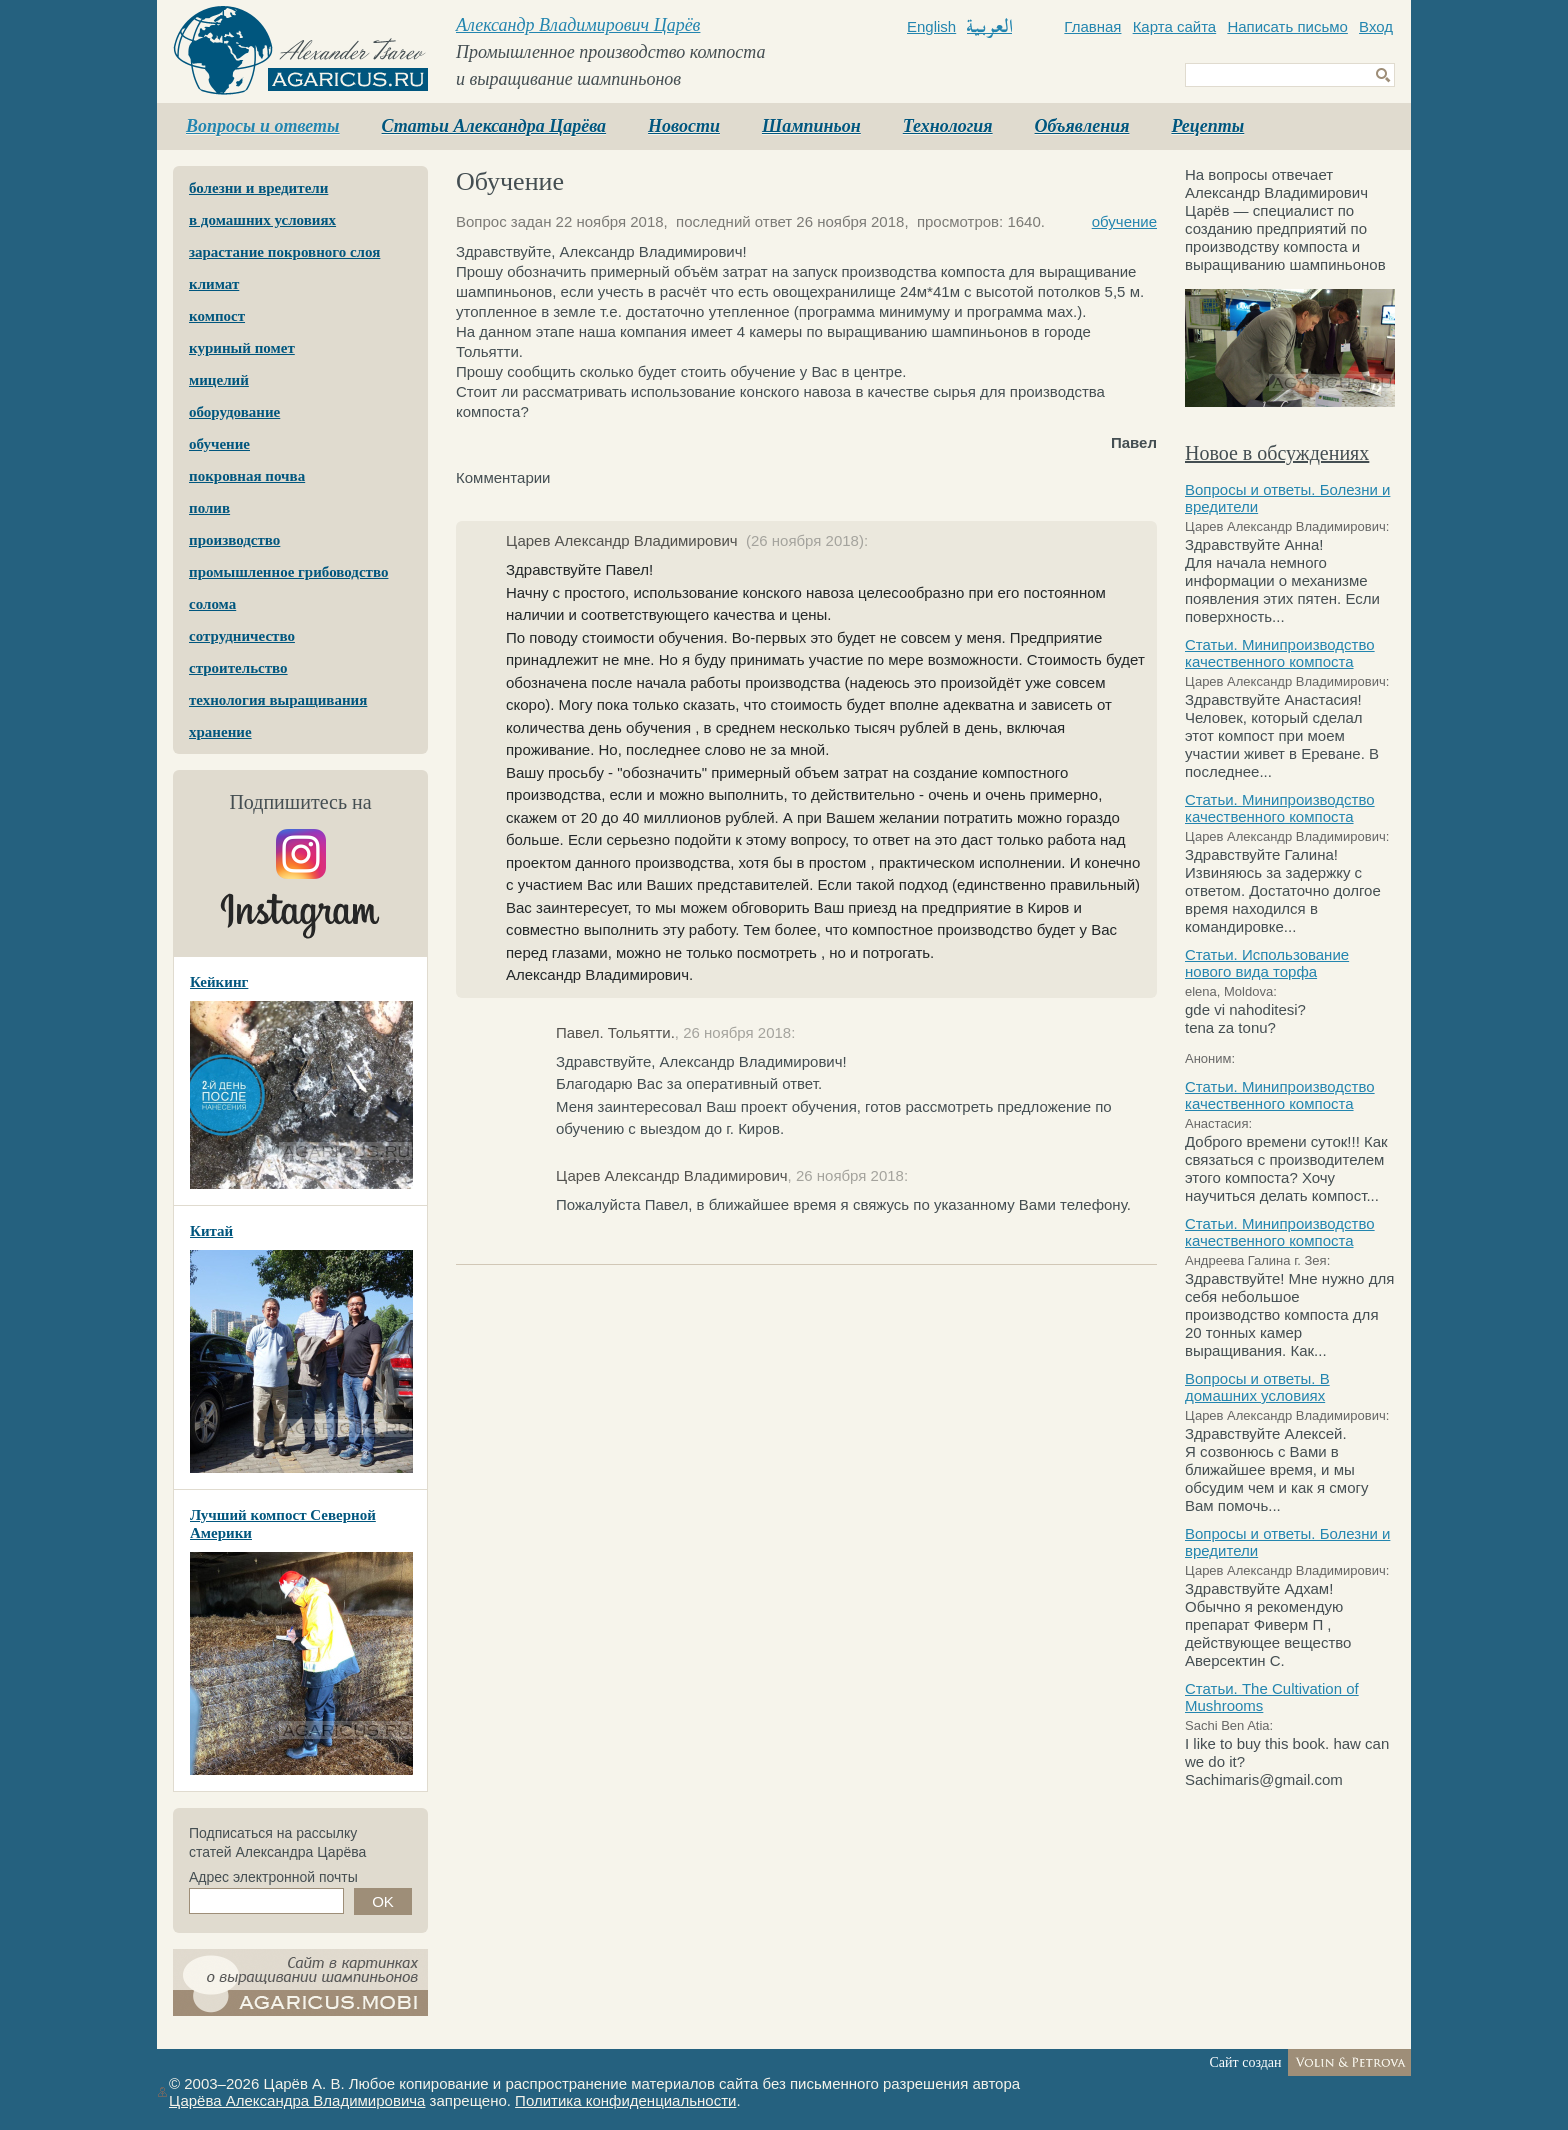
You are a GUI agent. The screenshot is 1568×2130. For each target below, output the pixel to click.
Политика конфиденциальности (625, 2100)
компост (217, 316)
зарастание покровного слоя (284, 252)
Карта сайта (1175, 26)
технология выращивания (278, 700)
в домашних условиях (262, 220)
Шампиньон (811, 126)
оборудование (234, 412)
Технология (948, 126)
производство (234, 540)
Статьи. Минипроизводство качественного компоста (1280, 653)
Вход (1376, 26)
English (931, 26)
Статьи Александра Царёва (494, 126)
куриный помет (242, 348)
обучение (219, 444)
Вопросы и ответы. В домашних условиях (1257, 1387)
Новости (684, 126)
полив (209, 508)
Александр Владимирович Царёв (578, 25)
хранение (220, 732)
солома (212, 604)
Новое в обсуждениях (1277, 453)
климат (214, 284)
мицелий (219, 380)
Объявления (1082, 126)
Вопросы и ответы (263, 126)
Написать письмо (1287, 26)
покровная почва (247, 476)
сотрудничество (242, 636)
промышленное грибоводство (288, 572)
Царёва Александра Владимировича (297, 2100)
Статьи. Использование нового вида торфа (1267, 963)
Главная (1092, 26)
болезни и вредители (258, 188)
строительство (238, 668)
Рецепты (1207, 126)
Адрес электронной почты (273, 1877)
